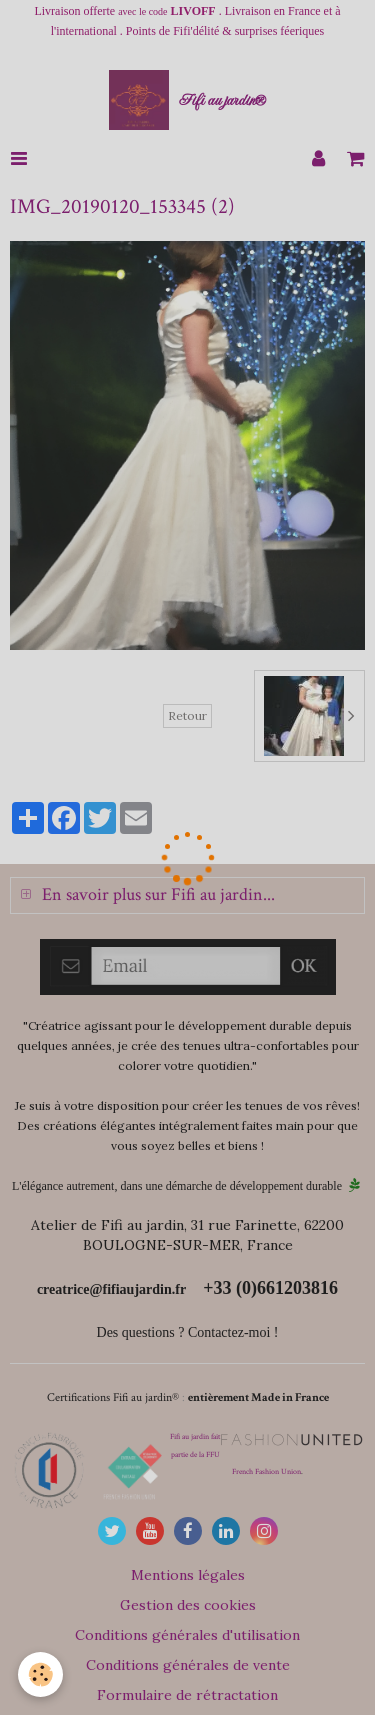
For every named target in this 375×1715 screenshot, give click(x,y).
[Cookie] (40, 1674)
